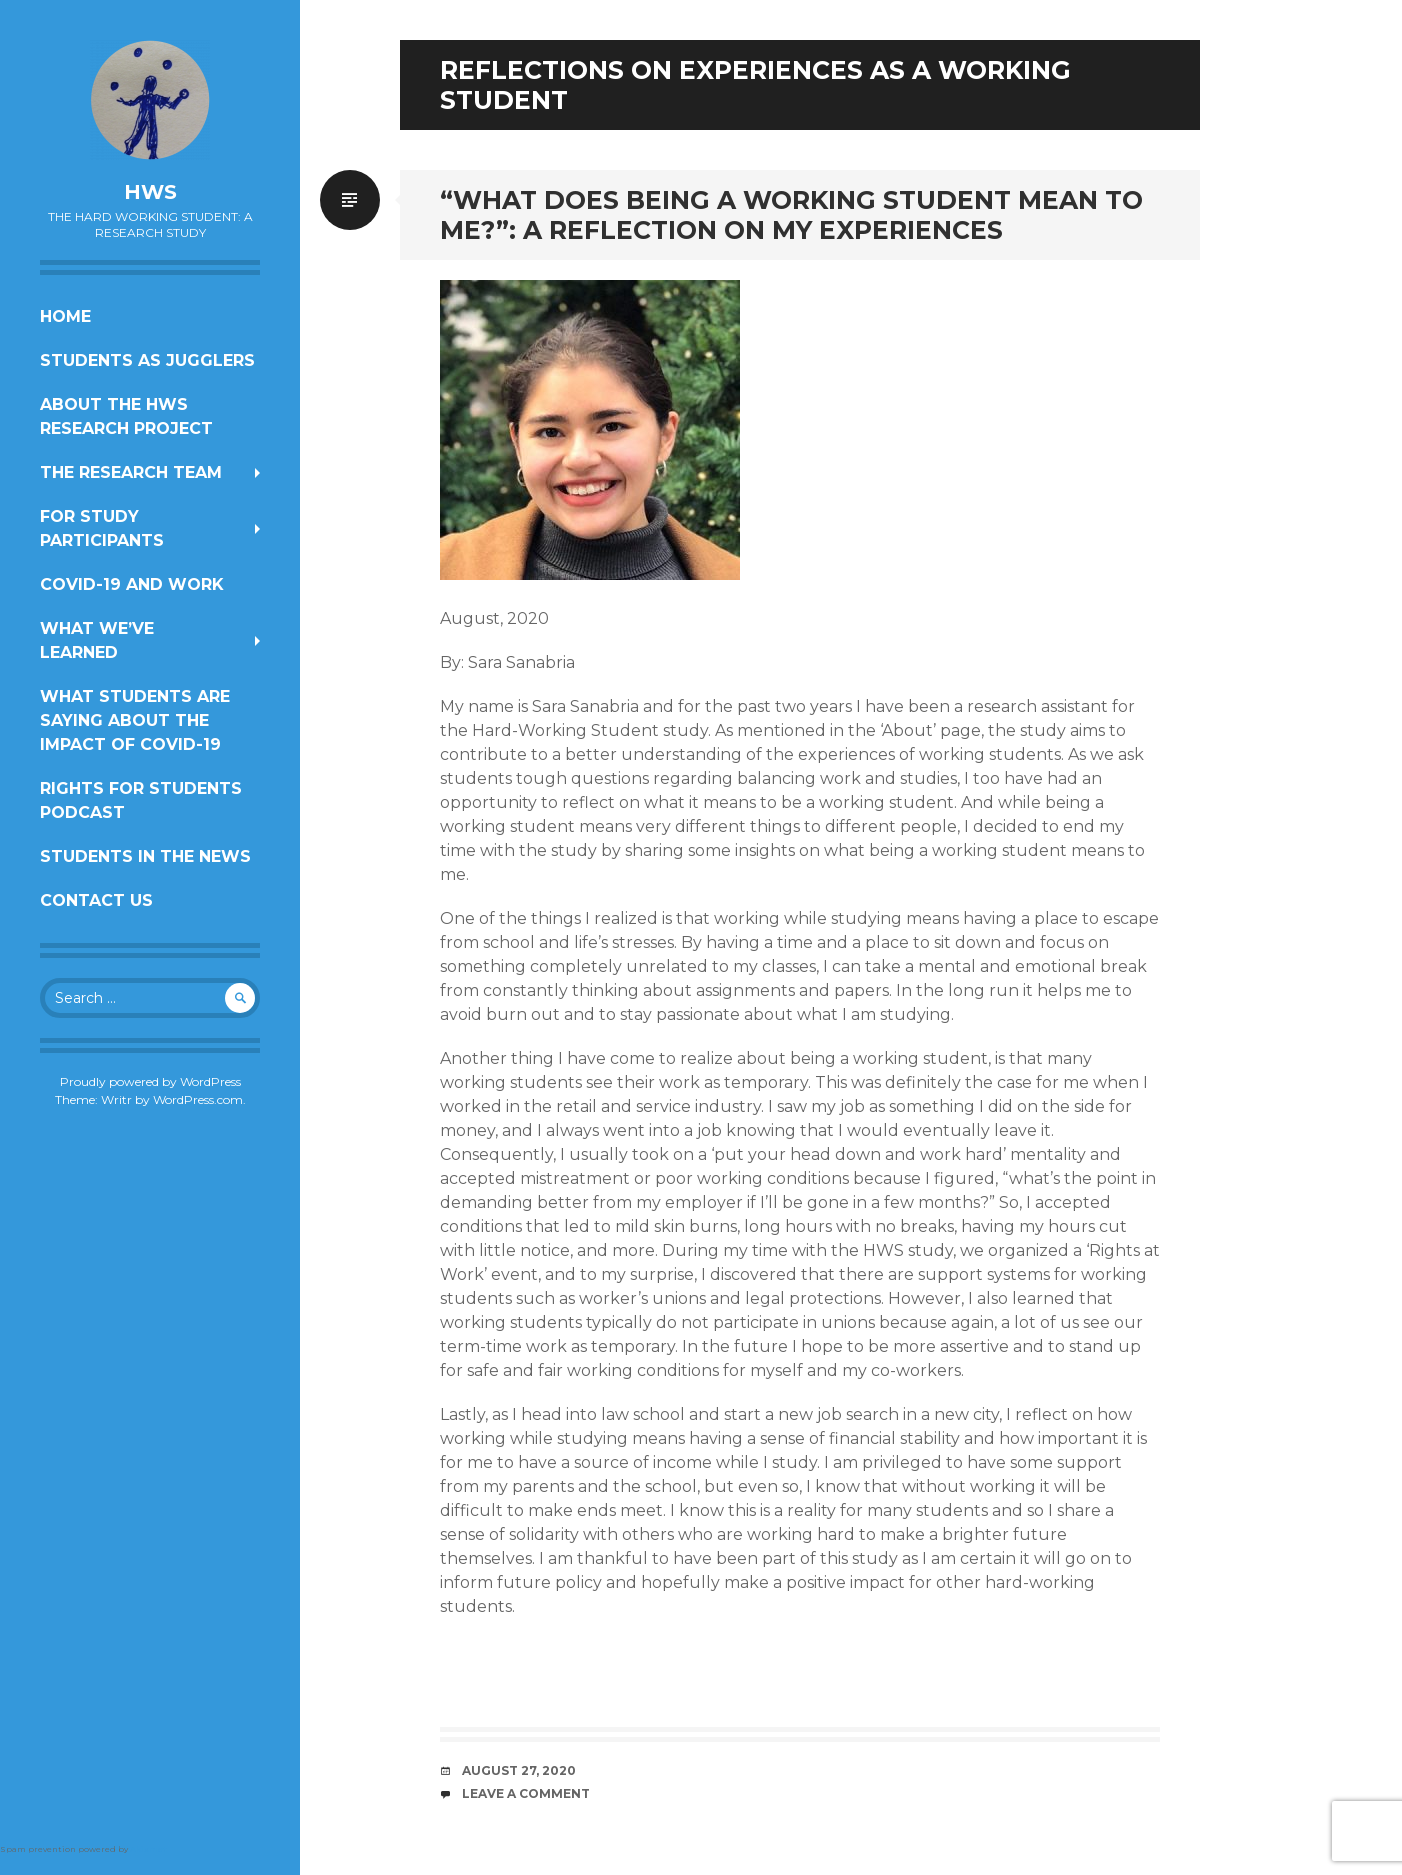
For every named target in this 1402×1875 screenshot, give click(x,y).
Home (65, 316)
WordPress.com (198, 1099)
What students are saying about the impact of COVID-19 (135, 720)
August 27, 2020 (519, 1770)
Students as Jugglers (147, 360)
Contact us (96, 900)
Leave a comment (526, 1793)
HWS (150, 192)
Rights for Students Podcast (141, 800)
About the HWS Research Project (126, 416)
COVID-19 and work (132, 584)
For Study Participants (102, 528)
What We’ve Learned (97, 640)
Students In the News (145, 856)
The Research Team (131, 472)
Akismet (148, 1849)
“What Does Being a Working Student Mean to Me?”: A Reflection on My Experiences (791, 215)
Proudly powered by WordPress (150, 1081)
